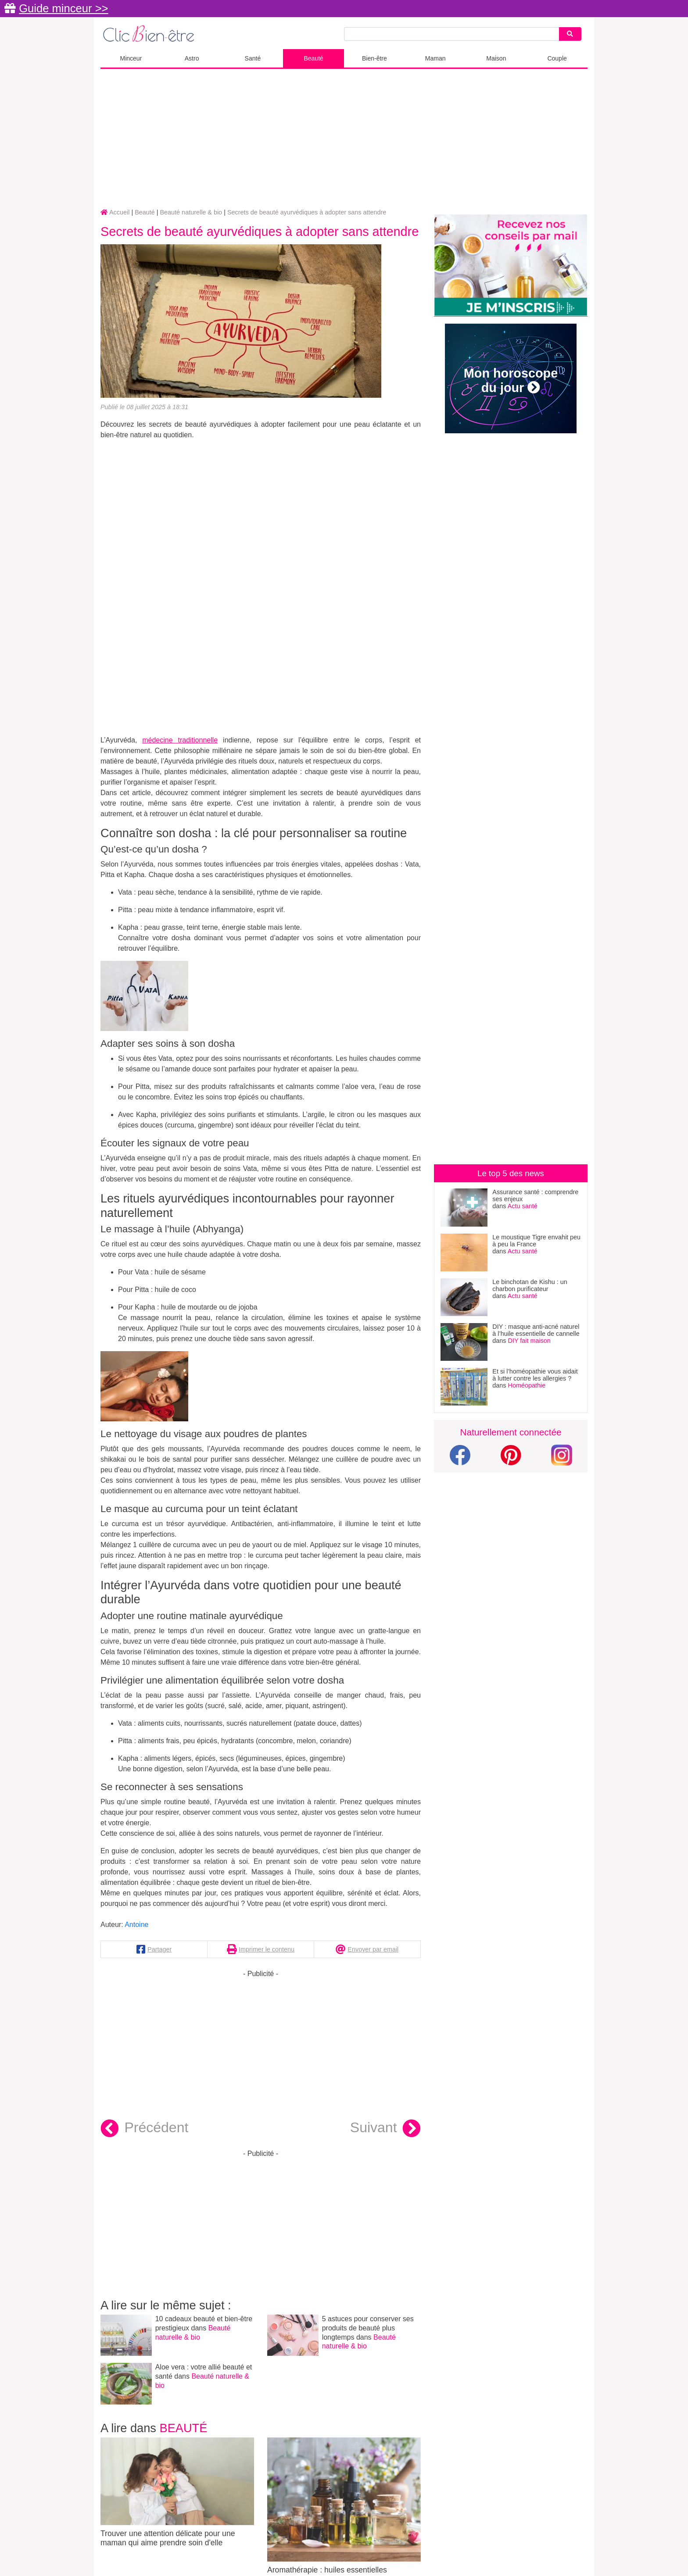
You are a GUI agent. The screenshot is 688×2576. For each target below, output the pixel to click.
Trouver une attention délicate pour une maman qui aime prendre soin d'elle (177, 2492)
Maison (496, 58)
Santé (253, 58)
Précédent (144, 2128)
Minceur (131, 58)
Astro (192, 58)
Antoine (136, 1924)
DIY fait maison (529, 1340)
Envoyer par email (373, 1949)
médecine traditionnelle (180, 740)
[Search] (570, 34)
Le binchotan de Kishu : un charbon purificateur (529, 1285)
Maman (435, 58)
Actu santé (523, 1206)
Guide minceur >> (63, 8)
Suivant (385, 2128)
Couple (556, 58)
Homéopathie (527, 1385)
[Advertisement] (344, 139)
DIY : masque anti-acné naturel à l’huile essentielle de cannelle (535, 1330)
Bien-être (374, 58)
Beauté (313, 58)
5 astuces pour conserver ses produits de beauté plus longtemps (368, 2328)
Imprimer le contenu (266, 1949)
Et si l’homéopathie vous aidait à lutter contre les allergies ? (534, 1375)
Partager (159, 1949)
